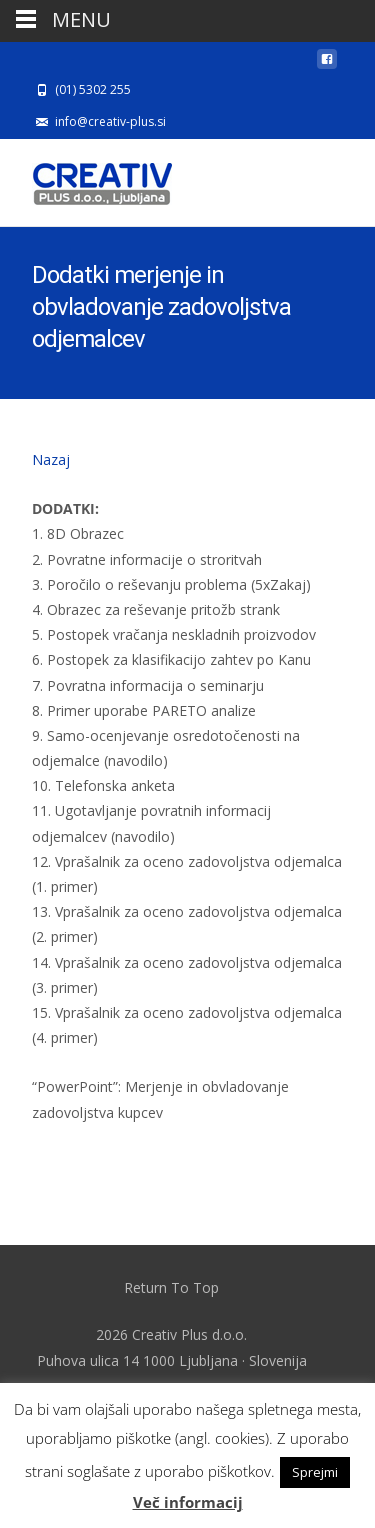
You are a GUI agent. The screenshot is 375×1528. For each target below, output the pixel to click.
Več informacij (188, 1502)
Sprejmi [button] (315, 1472)
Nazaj (51, 459)
